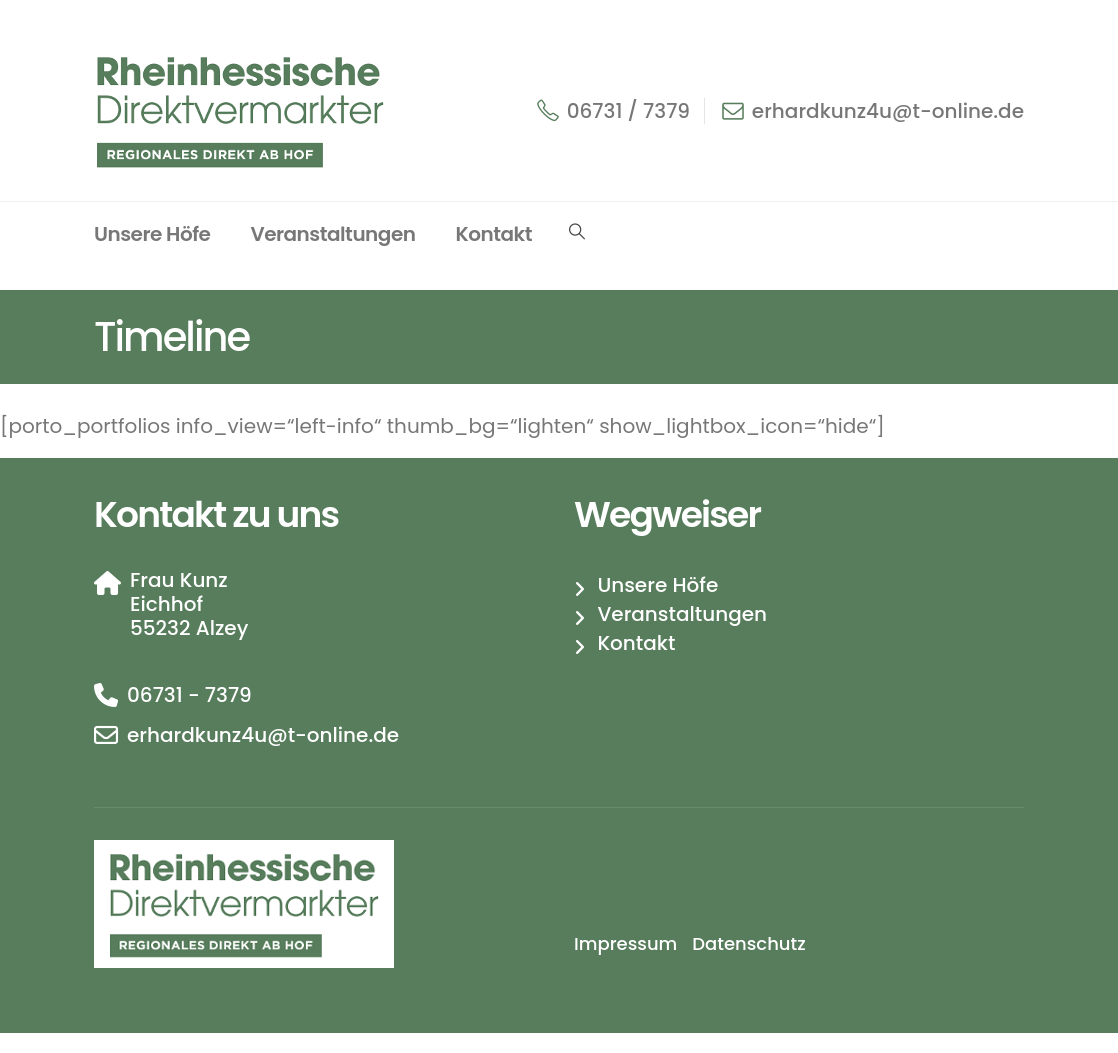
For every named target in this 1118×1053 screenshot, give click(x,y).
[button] (576, 232)
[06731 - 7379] (319, 695)
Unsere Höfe (152, 234)
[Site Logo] (244, 110)
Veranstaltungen (332, 234)
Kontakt (493, 234)
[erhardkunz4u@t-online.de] (319, 735)
